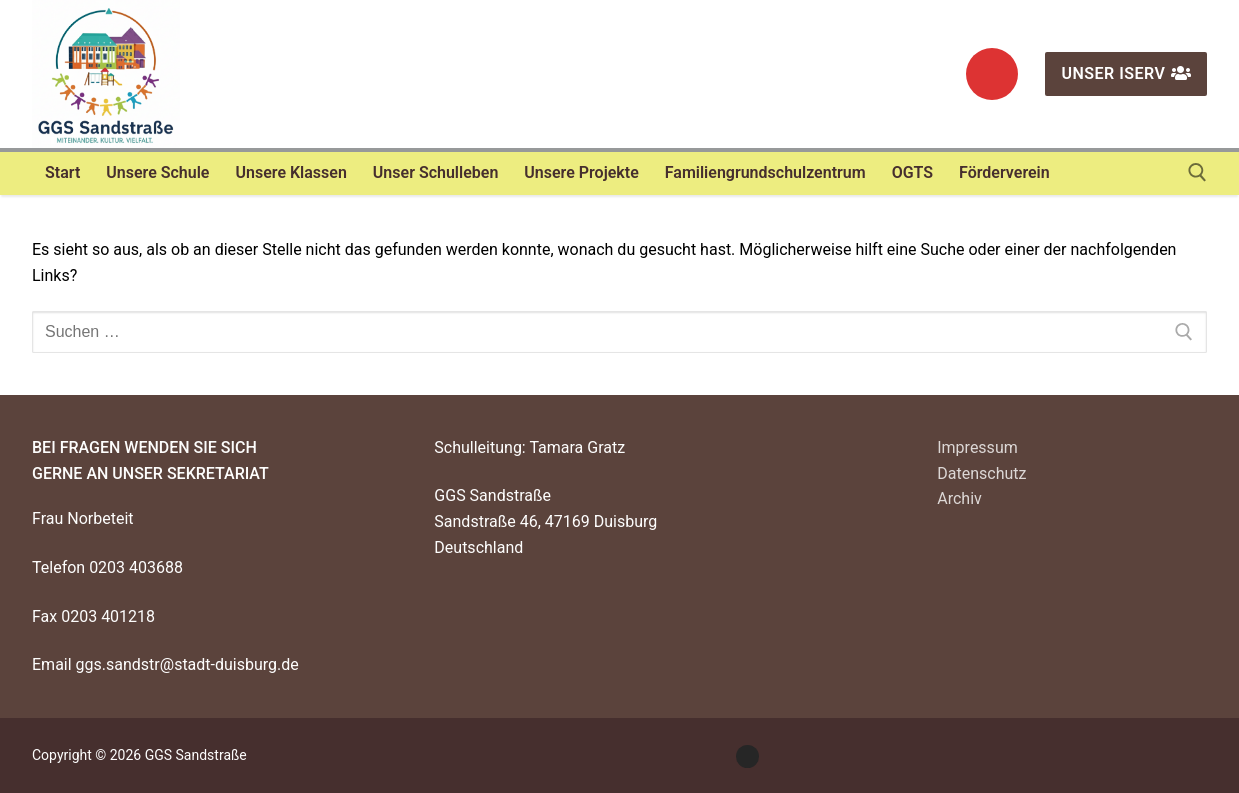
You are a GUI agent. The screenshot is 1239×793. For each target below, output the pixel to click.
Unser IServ (1126, 73)
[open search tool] (1197, 172)
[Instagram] (992, 74)
